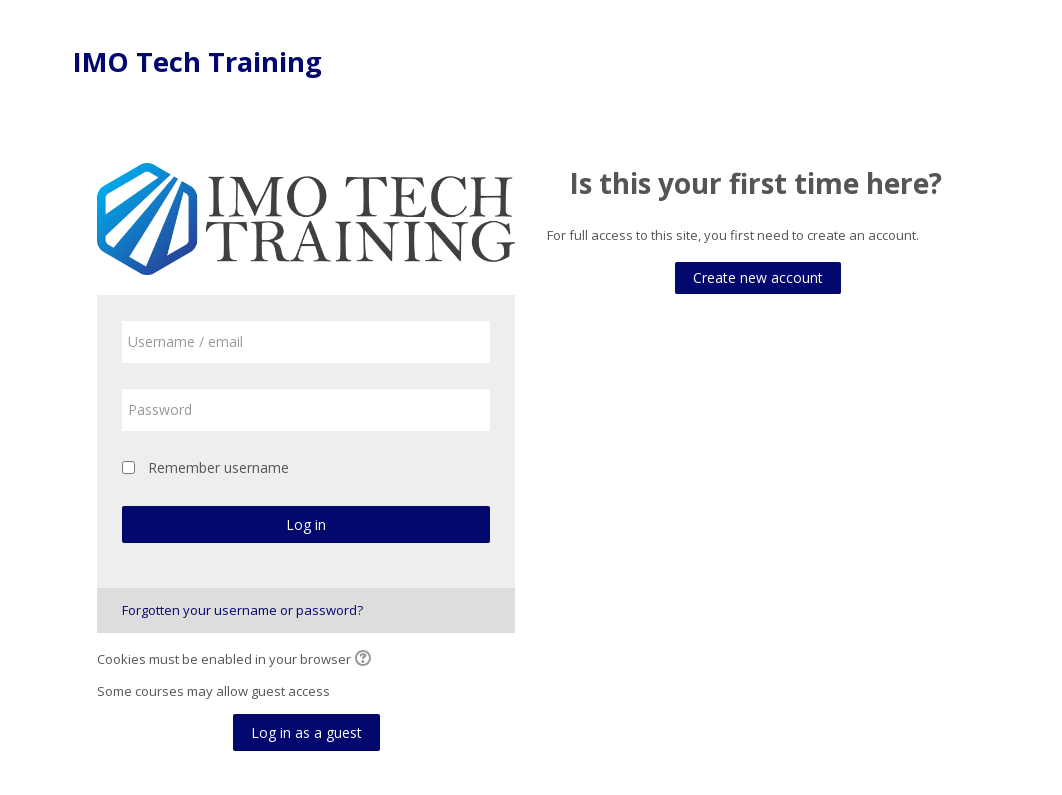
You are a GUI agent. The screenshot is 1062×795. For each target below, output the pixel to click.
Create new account (758, 277)
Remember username (218, 467)
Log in (306, 524)
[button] (366, 660)
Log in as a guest (306, 732)
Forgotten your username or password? (242, 610)
